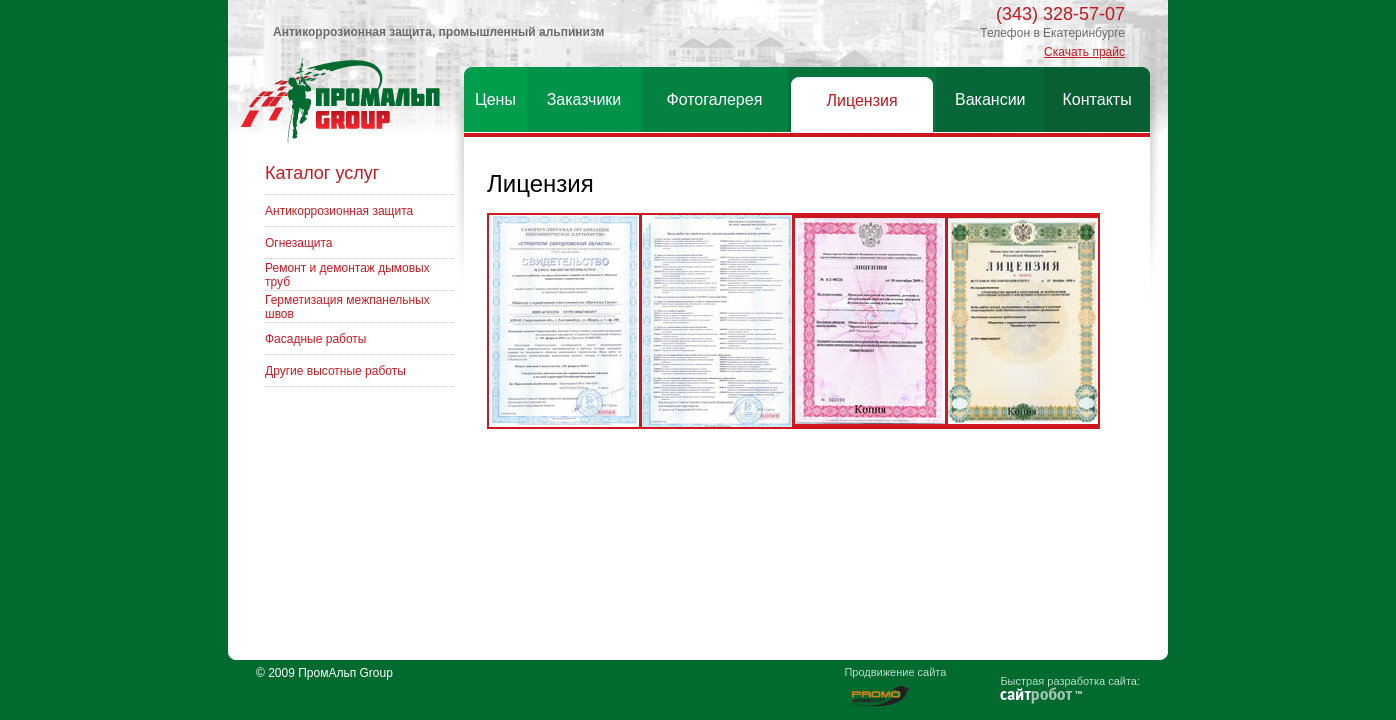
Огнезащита (299, 243)
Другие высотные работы (335, 371)
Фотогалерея (714, 99)
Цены (495, 99)
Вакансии (990, 99)
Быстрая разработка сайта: (1070, 681)
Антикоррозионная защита (339, 211)
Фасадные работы (315, 339)
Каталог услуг (322, 173)
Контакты (1097, 99)
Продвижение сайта (895, 672)
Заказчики (584, 99)
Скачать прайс (1084, 52)
